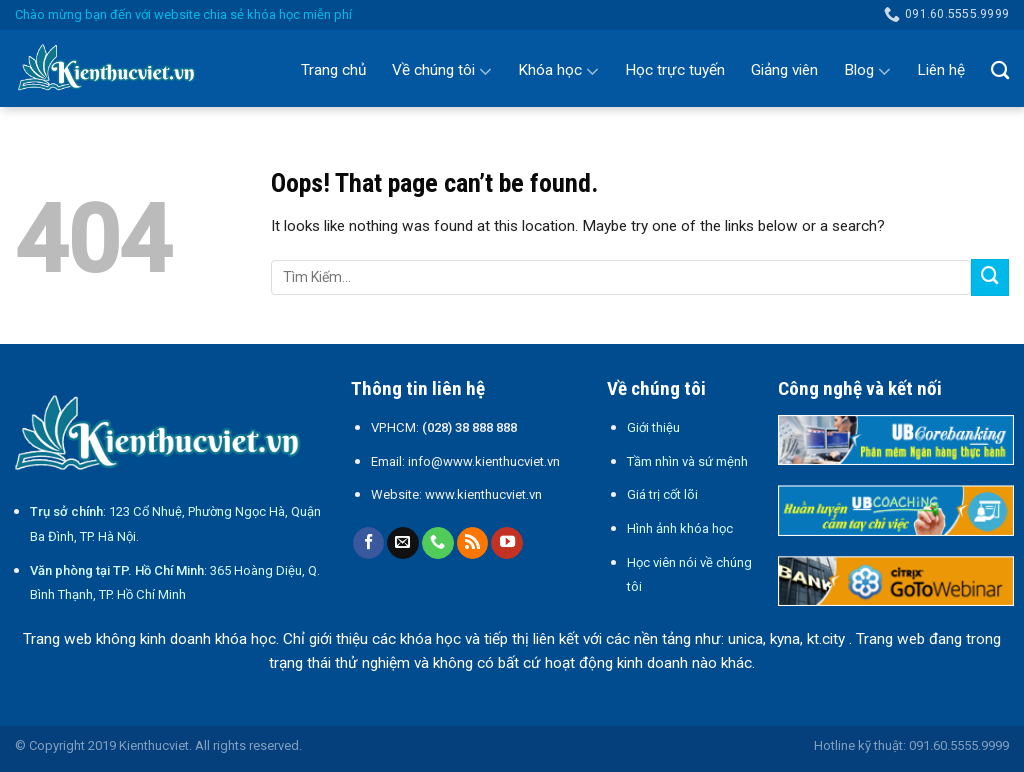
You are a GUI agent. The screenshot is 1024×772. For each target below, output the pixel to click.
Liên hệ (941, 70)
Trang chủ (333, 70)
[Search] (1000, 70)
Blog (867, 71)
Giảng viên (784, 70)
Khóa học (558, 71)
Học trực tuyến (675, 70)
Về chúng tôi (442, 71)
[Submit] (990, 278)
